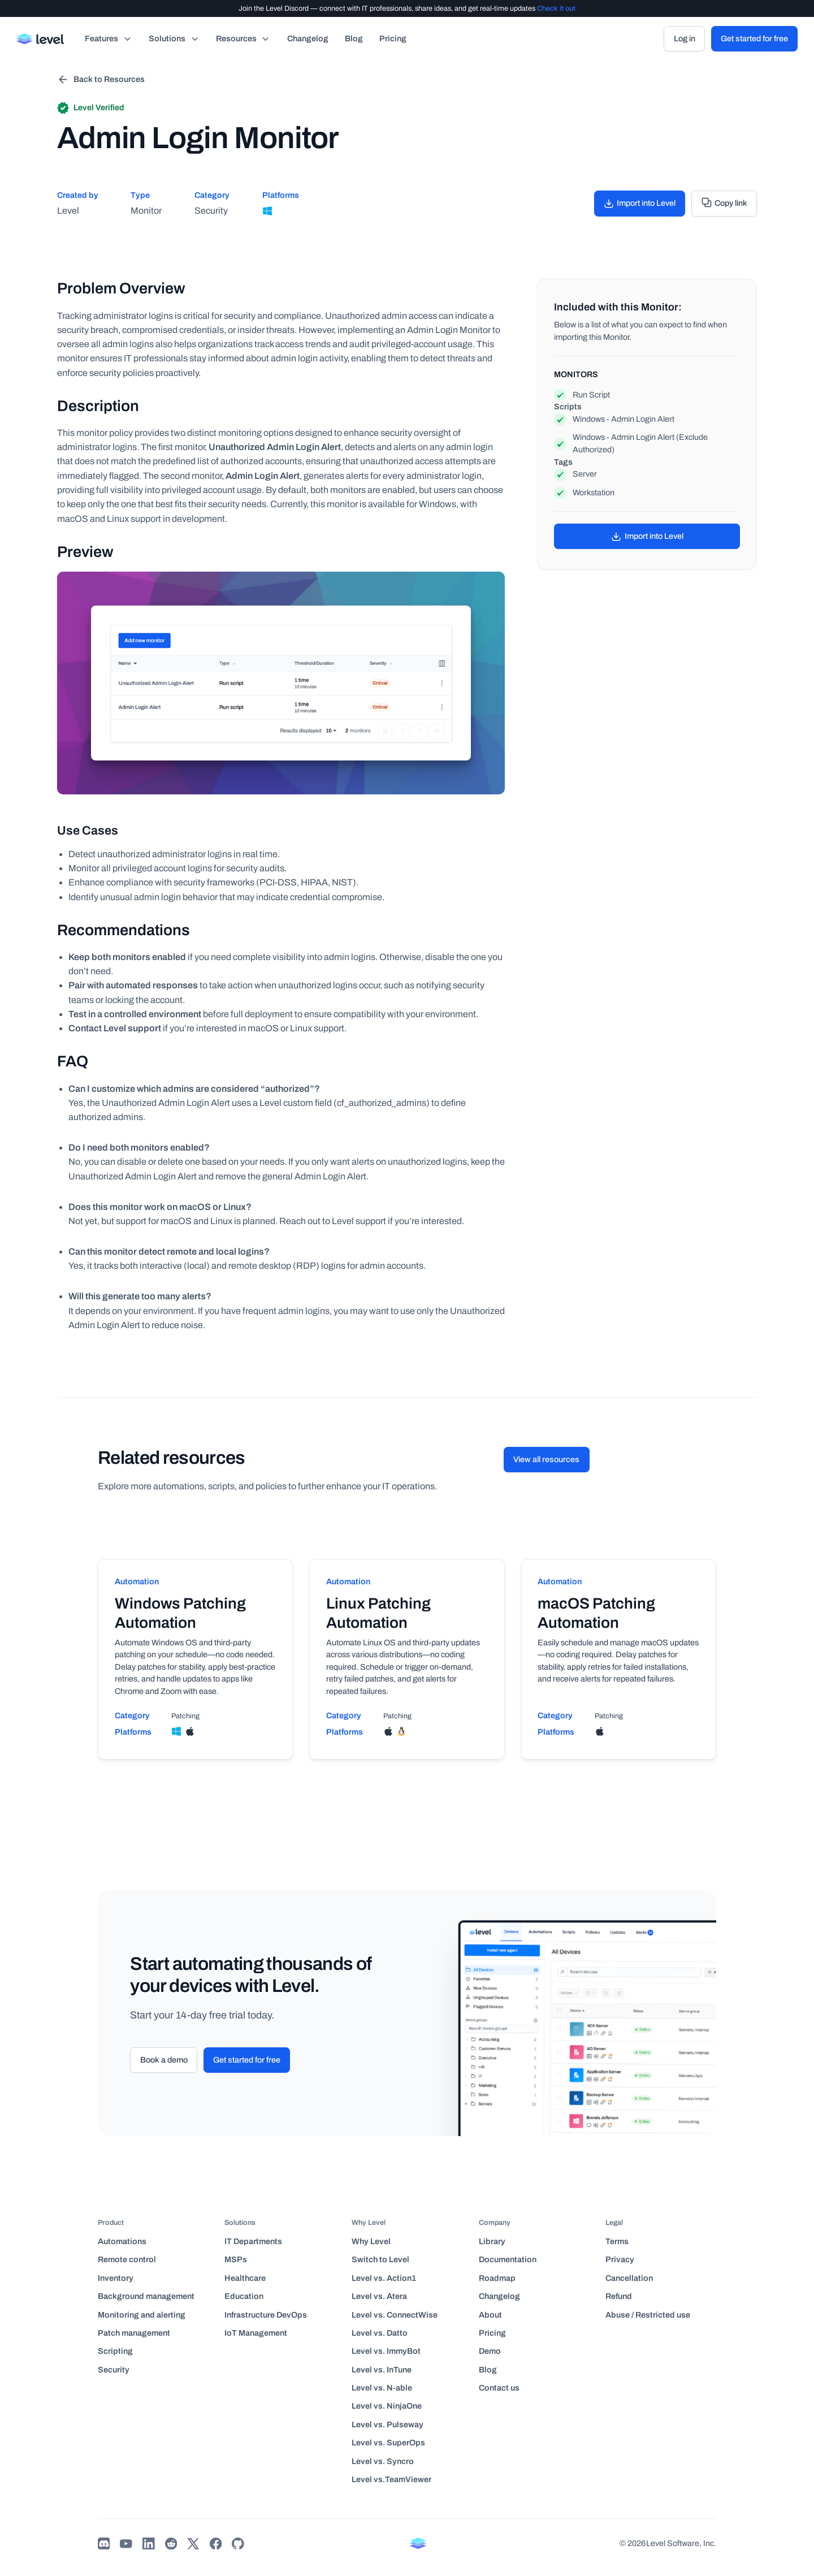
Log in (684, 38)
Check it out (556, 8)
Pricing (392, 38)
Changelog (307, 38)
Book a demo (164, 2059)
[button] (108, 39)
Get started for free (754, 38)
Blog (354, 38)
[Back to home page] (40, 39)
